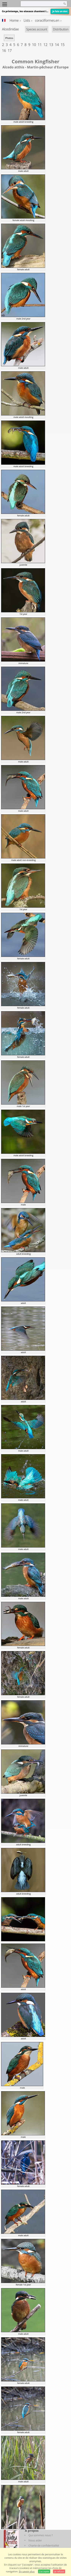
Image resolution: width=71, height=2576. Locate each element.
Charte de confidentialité (43, 2545)
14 (57, 44)
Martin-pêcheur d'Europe (48, 67)
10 (34, 44)
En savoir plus (26, 2571)
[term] (40, 4)
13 (51, 44)
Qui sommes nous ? (40, 2535)
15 (63, 44)
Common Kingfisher (35, 61)
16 (4, 50)
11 (40, 44)
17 (10, 50)
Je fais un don (59, 11)
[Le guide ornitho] (11, 2538)
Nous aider (35, 2540)
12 (45, 44)
